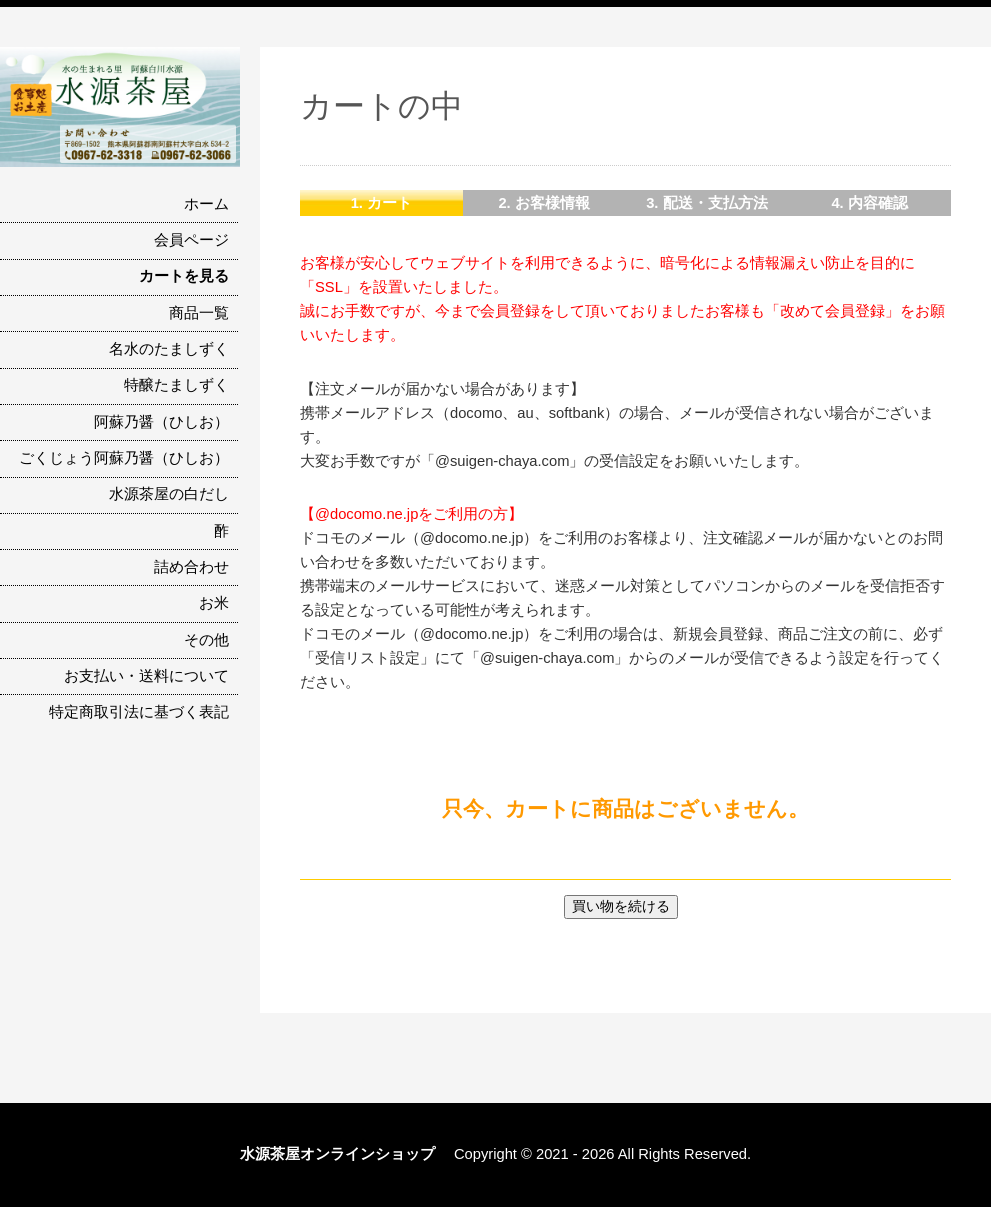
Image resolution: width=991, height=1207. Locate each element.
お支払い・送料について (146, 676)
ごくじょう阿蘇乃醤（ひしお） (124, 458)
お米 (214, 603)
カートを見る (184, 276)
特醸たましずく (176, 385)
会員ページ (191, 240)
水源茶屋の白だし (169, 494)
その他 (206, 640)
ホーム (206, 204)
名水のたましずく (169, 349)
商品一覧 (199, 313)
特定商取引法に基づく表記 (139, 712)
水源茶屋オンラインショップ (345, 1154)
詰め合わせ (191, 567)
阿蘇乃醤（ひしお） (161, 422)
